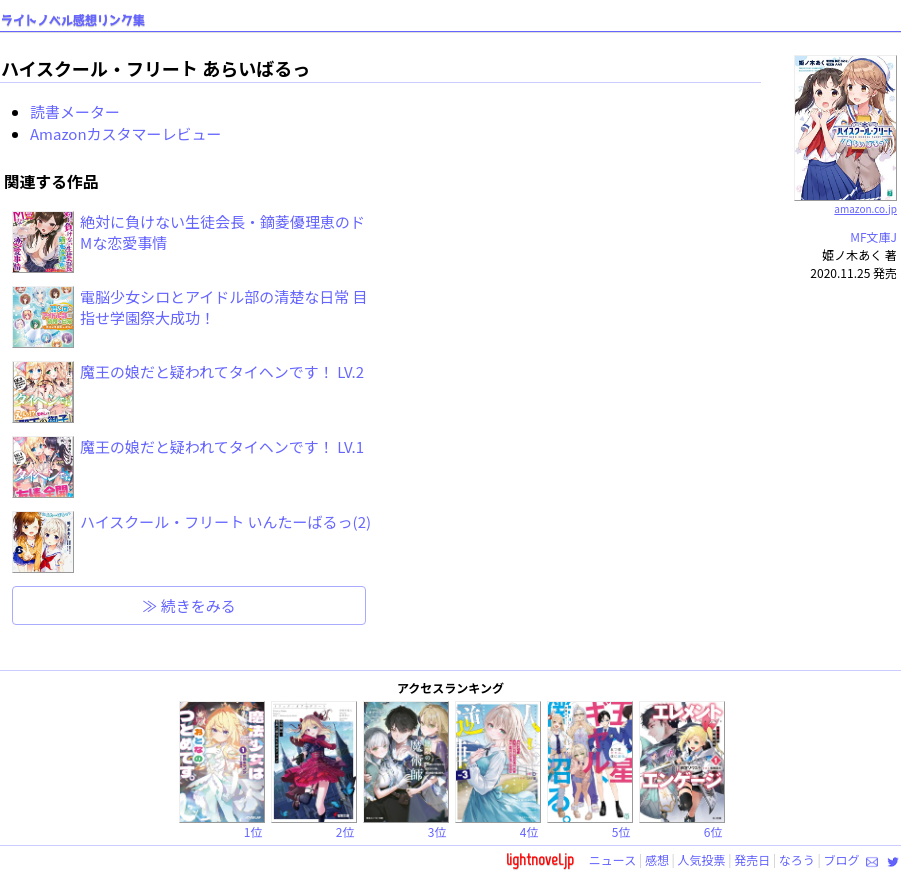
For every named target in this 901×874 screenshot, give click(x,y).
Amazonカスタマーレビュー (126, 133)
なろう (797, 859)
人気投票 (702, 859)
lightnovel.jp (540, 859)
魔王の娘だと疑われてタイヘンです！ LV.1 (222, 446)
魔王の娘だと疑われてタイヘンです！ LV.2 (222, 371)
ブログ (841, 859)
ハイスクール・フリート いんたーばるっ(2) (225, 521)
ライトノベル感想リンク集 (73, 20)
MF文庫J (873, 236)
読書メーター (75, 111)
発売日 (752, 859)
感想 (657, 859)
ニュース (612, 859)
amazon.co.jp (845, 201)
